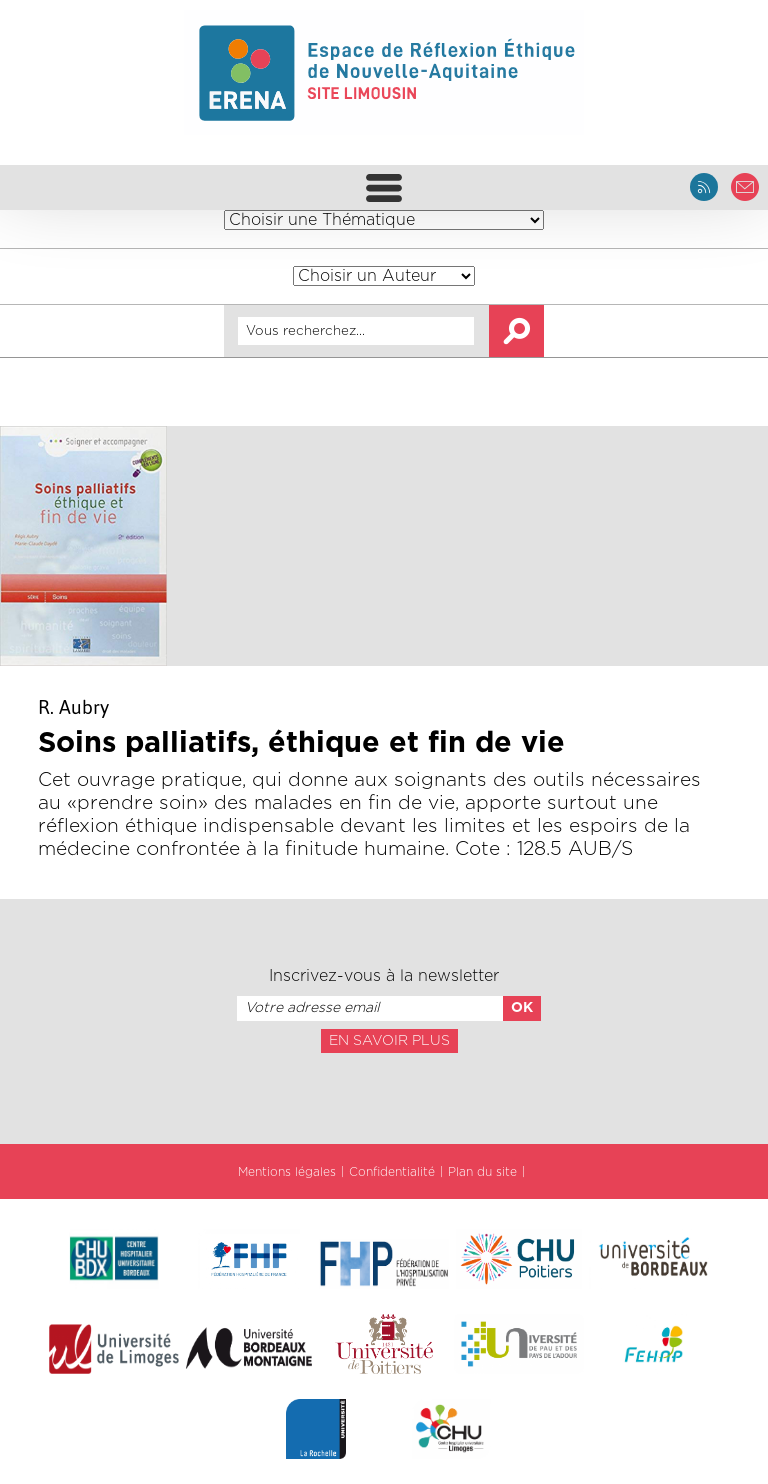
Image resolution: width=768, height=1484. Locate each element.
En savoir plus (389, 1041)
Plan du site (482, 1172)
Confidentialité (392, 1172)
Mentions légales (287, 1172)
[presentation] (384, 1097)
